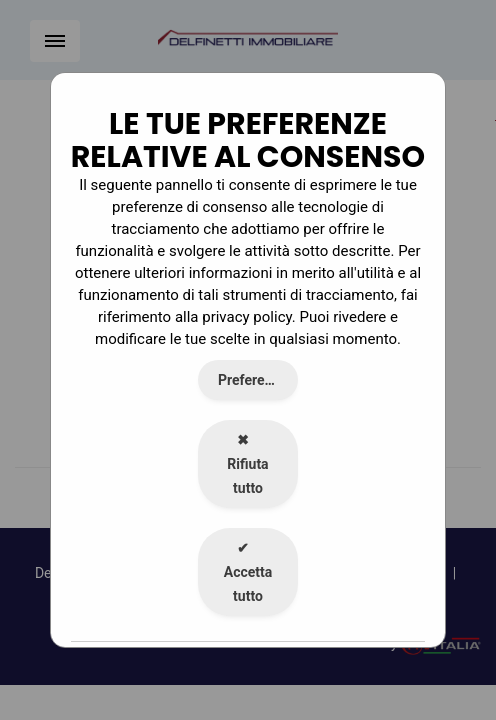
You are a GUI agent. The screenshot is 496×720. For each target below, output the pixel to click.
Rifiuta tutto (247, 464)
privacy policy (247, 317)
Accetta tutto (248, 572)
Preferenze (252, 380)
